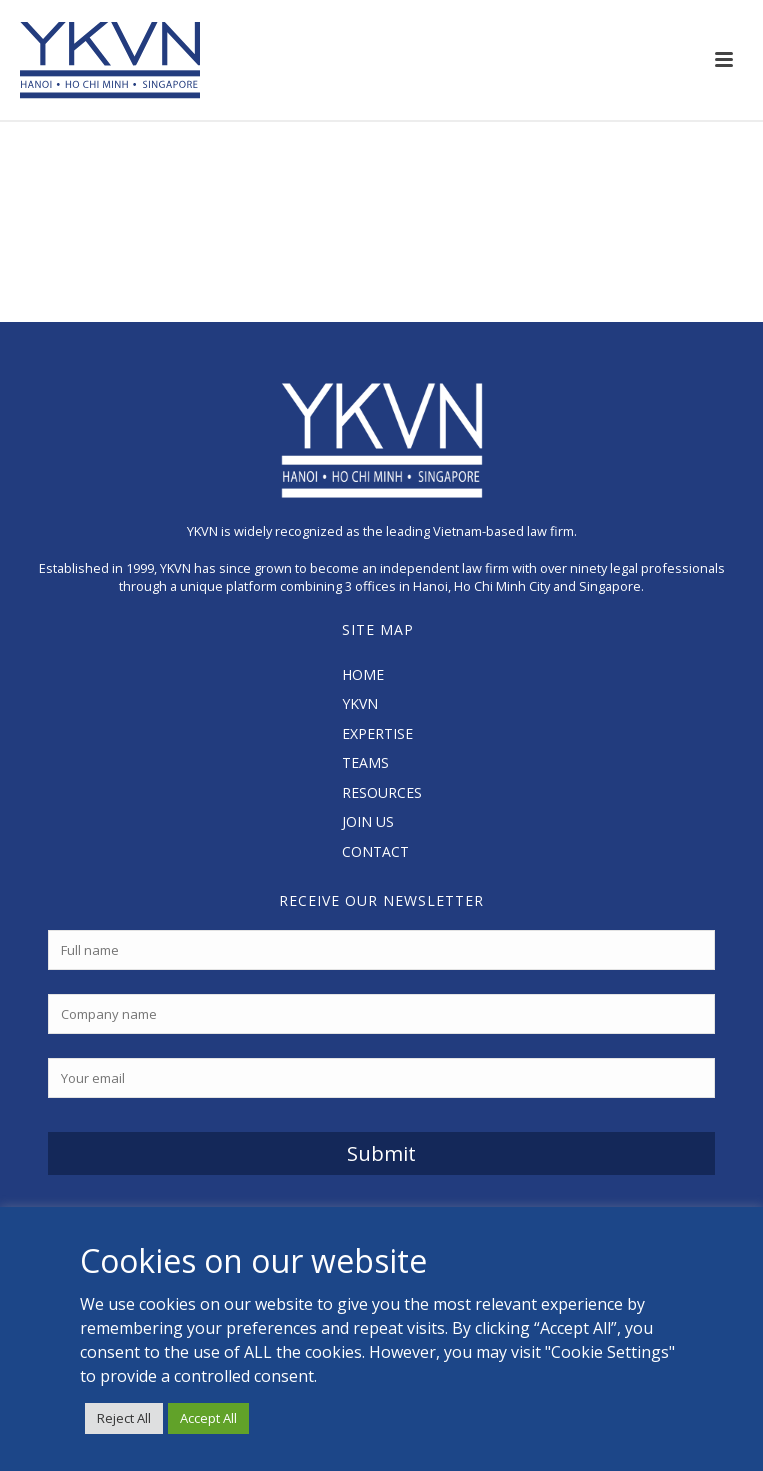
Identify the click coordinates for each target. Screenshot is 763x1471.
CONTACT (375, 851)
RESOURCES (382, 792)
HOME (363, 674)
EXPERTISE (377, 733)
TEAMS (365, 762)
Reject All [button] (124, 1418)
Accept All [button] (208, 1418)
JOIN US (368, 821)
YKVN (360, 703)
